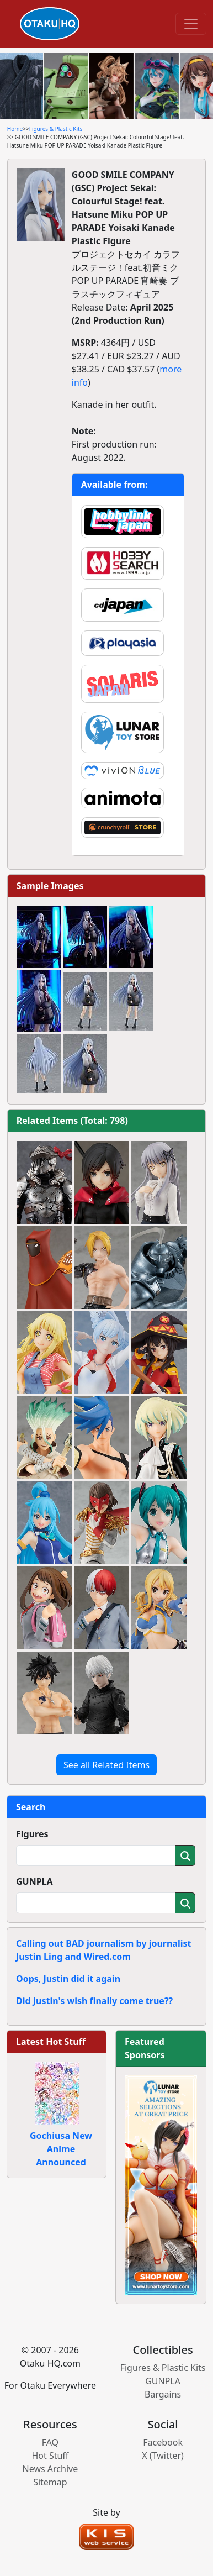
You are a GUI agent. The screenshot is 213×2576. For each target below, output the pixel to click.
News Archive (50, 2469)
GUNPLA (34, 1881)
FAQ (50, 2442)
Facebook (163, 2442)
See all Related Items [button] (106, 1765)
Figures (32, 1834)
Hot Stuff (49, 2455)
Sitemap (50, 2482)
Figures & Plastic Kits (56, 129)
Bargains (163, 2394)
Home (15, 129)
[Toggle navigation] (190, 24)
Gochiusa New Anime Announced (61, 2149)
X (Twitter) (163, 2455)
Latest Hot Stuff (51, 2042)
